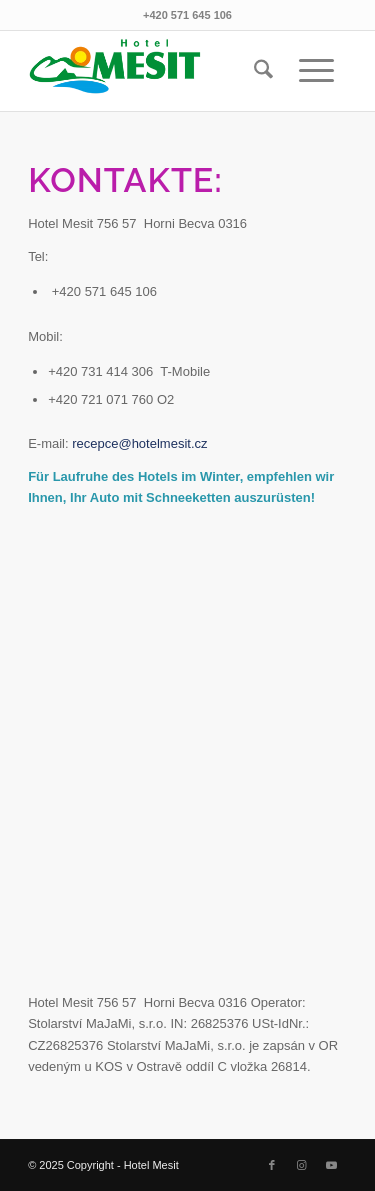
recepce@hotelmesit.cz (139, 443)
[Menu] (316, 71)
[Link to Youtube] (332, 1165)
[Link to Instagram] (302, 1165)
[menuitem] (263, 71)
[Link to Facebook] (272, 1165)
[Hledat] (263, 71)
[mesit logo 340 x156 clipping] (155, 71)
